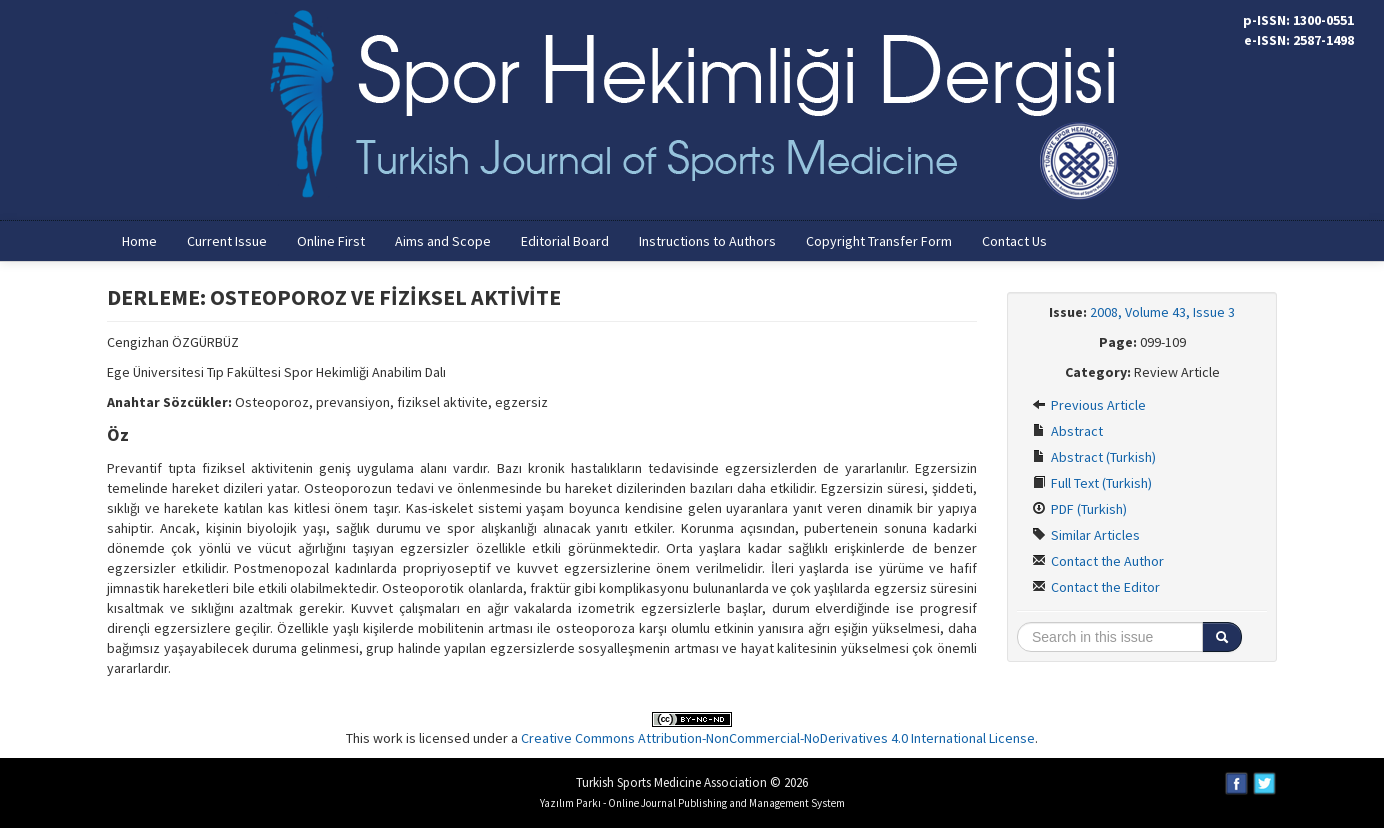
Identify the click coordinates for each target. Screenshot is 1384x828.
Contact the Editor (1096, 587)
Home (139, 241)
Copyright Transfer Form (879, 241)
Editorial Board (565, 241)
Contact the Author (1098, 561)
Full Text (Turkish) (1092, 483)
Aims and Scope (443, 241)
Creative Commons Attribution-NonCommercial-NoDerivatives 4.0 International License (778, 738)
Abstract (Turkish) (1094, 457)
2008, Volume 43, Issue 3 (1162, 312)
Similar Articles (1086, 535)
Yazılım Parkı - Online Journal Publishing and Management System (692, 803)
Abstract (1067, 431)
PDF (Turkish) (1079, 509)
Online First (331, 241)
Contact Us (1014, 241)
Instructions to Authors (707, 241)
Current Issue (227, 241)
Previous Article (1089, 405)
